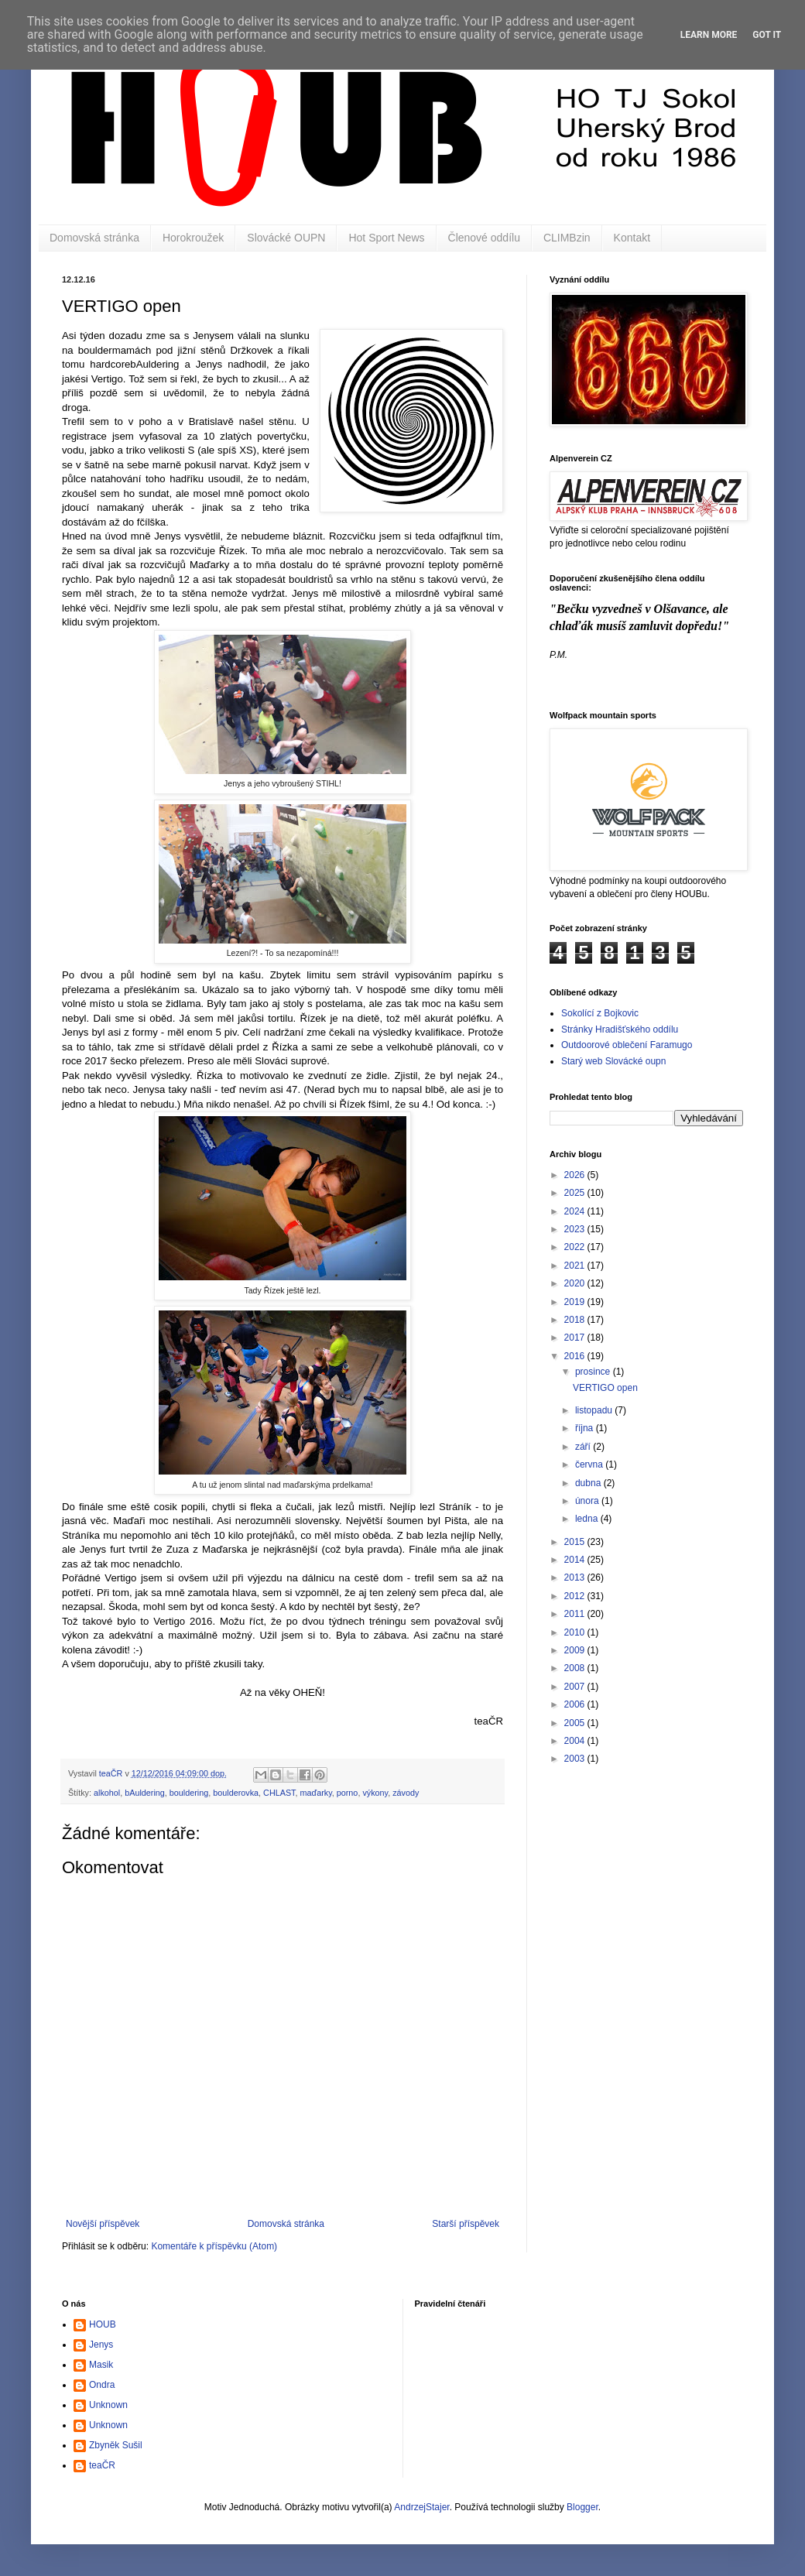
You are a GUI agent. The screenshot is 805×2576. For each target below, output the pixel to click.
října (585, 1428)
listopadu (595, 1410)
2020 (575, 1283)
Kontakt (632, 237)
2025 (575, 1192)
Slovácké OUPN (286, 237)
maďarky (316, 1792)
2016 (575, 1356)
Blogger (582, 2507)
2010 (575, 1632)
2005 (575, 1723)
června (590, 1464)
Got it (766, 34)
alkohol (107, 1792)
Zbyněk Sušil (115, 2445)
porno (347, 1792)
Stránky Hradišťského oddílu (619, 1029)
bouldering (189, 1792)
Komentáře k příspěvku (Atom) (214, 2246)
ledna (588, 1518)
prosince (594, 1371)
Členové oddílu (484, 237)
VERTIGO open (605, 1387)
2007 (575, 1686)
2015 (575, 1541)
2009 (575, 1650)
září (584, 1446)
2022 (575, 1247)
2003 (575, 1758)
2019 (575, 1302)
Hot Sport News (386, 237)
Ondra (102, 2384)
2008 (575, 1668)
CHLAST (279, 1792)
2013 (575, 1577)
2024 (575, 1211)
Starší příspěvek (465, 2223)
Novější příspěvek (102, 2223)
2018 (575, 1319)
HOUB (102, 2324)
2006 (575, 1704)
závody (405, 1792)
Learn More (709, 34)
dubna (589, 1483)
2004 (575, 1740)
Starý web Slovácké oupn (613, 1061)
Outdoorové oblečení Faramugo (626, 1045)
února (588, 1500)
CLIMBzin (567, 237)
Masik (101, 2364)
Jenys (101, 2344)
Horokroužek (193, 237)
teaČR (102, 2465)
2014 (575, 1559)
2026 (575, 1175)
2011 (575, 1613)
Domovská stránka (94, 237)
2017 (575, 1337)
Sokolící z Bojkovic (600, 1013)
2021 (575, 1265)
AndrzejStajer (421, 2507)
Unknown (108, 2405)
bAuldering (145, 1792)
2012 (575, 1596)
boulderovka (236, 1792)
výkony (375, 1792)
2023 (575, 1229)
